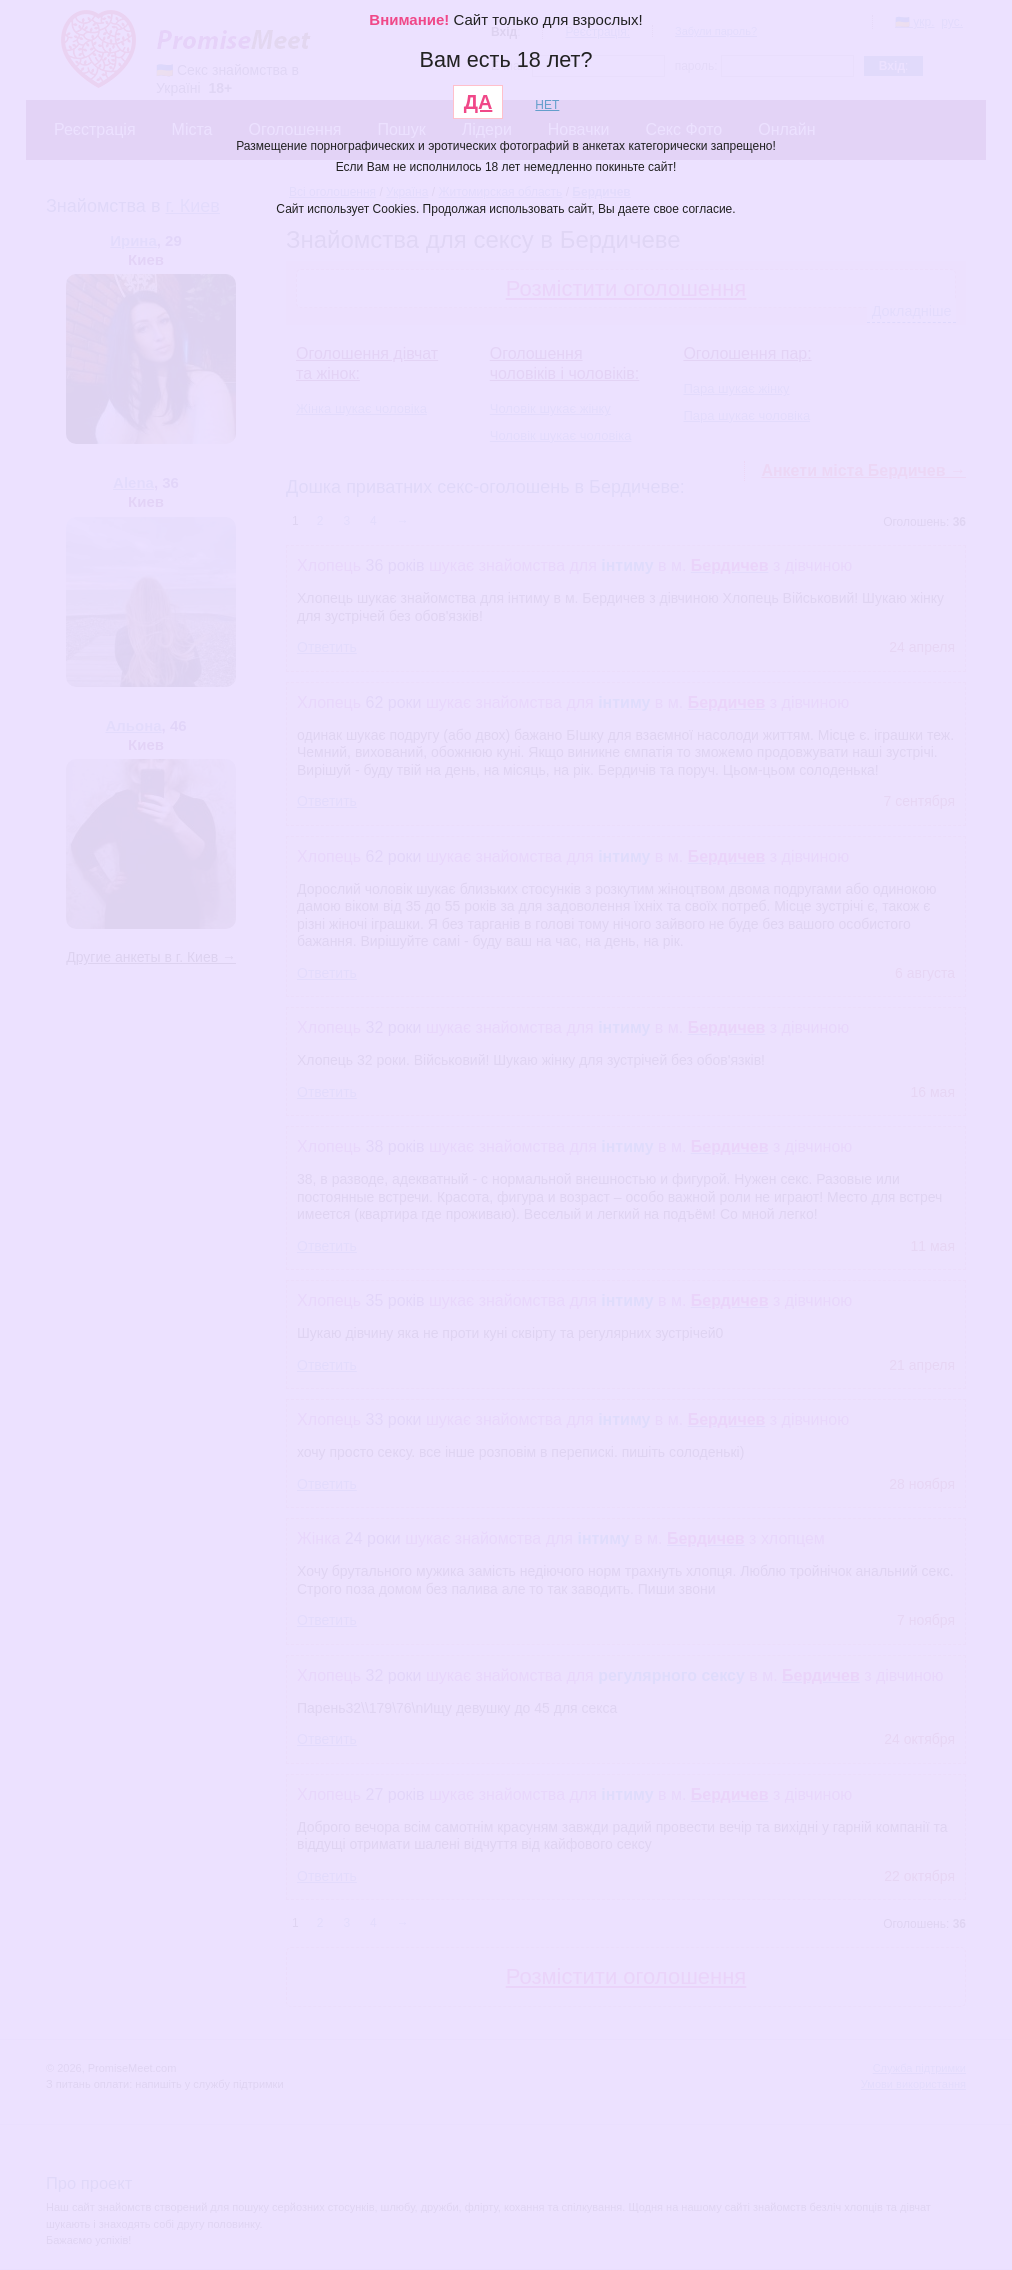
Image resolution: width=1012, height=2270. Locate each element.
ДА (478, 102)
